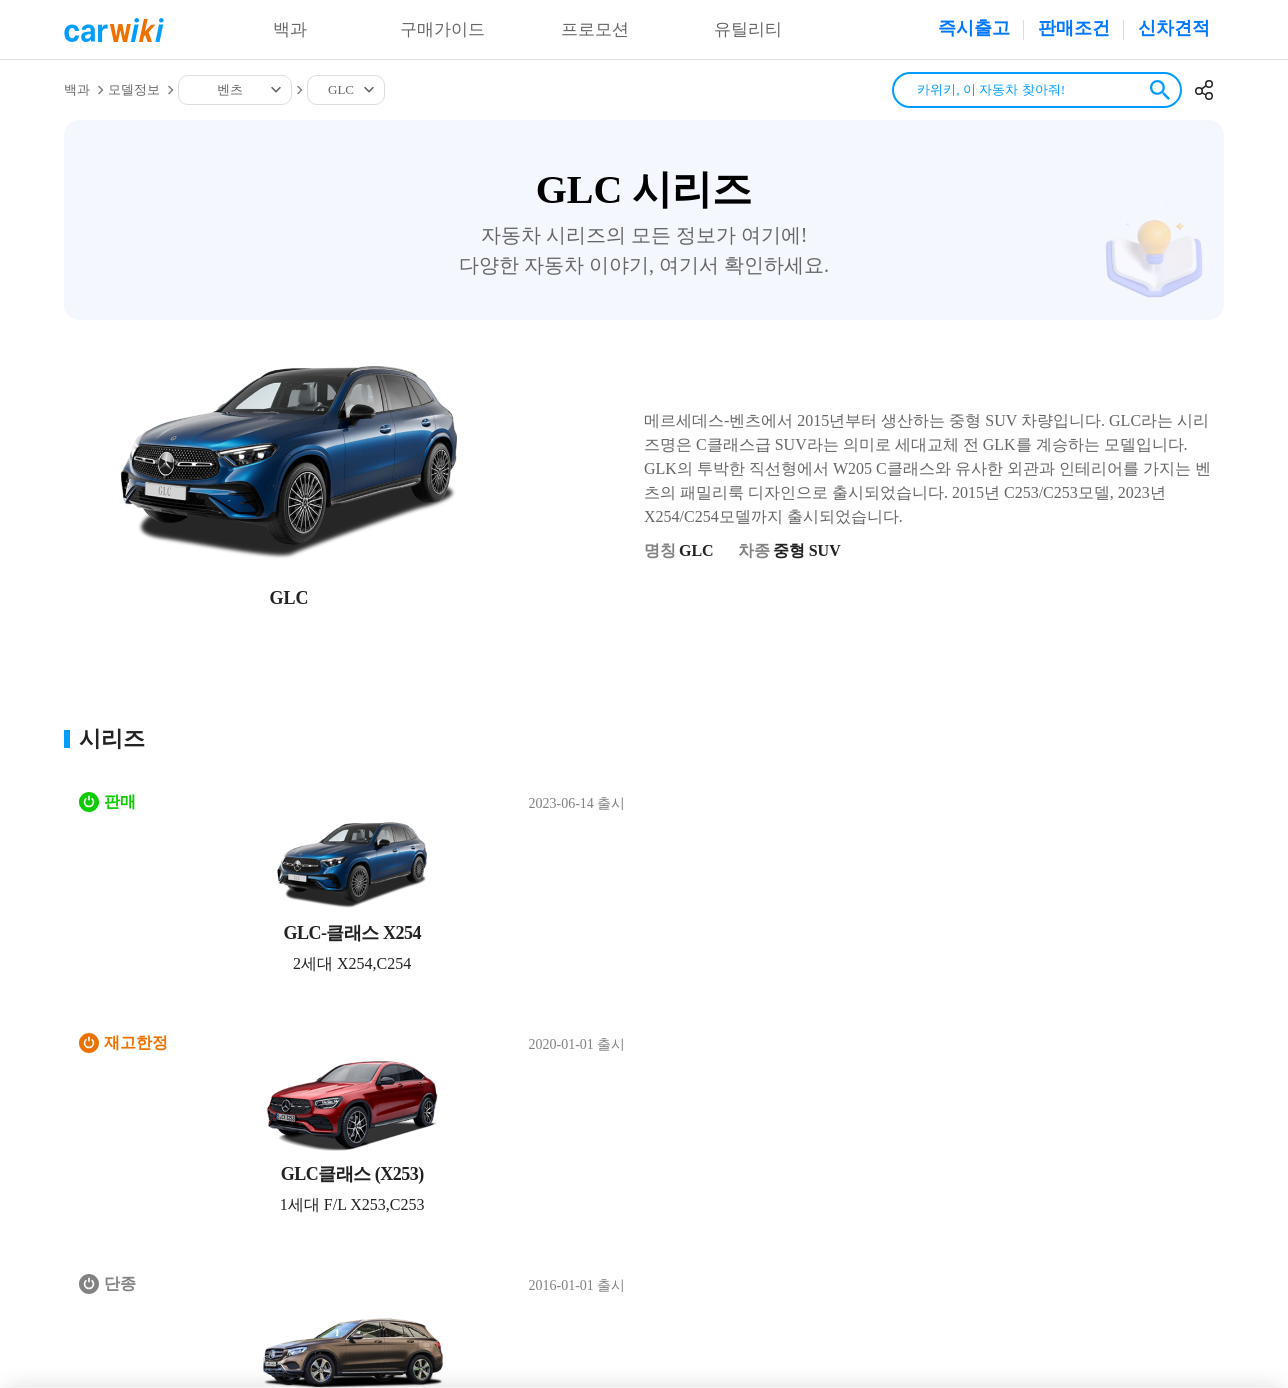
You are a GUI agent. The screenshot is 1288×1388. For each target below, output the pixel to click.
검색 (1160, 90)
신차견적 (1174, 28)
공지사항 (433, 1111)
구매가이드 (443, 30)
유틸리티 (748, 30)
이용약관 (235, 1111)
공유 (1204, 90)
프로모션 (595, 30)
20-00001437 (1029, 1288)
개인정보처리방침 (334, 1111)
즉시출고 (974, 28)
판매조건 (1074, 28)
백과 (290, 30)
